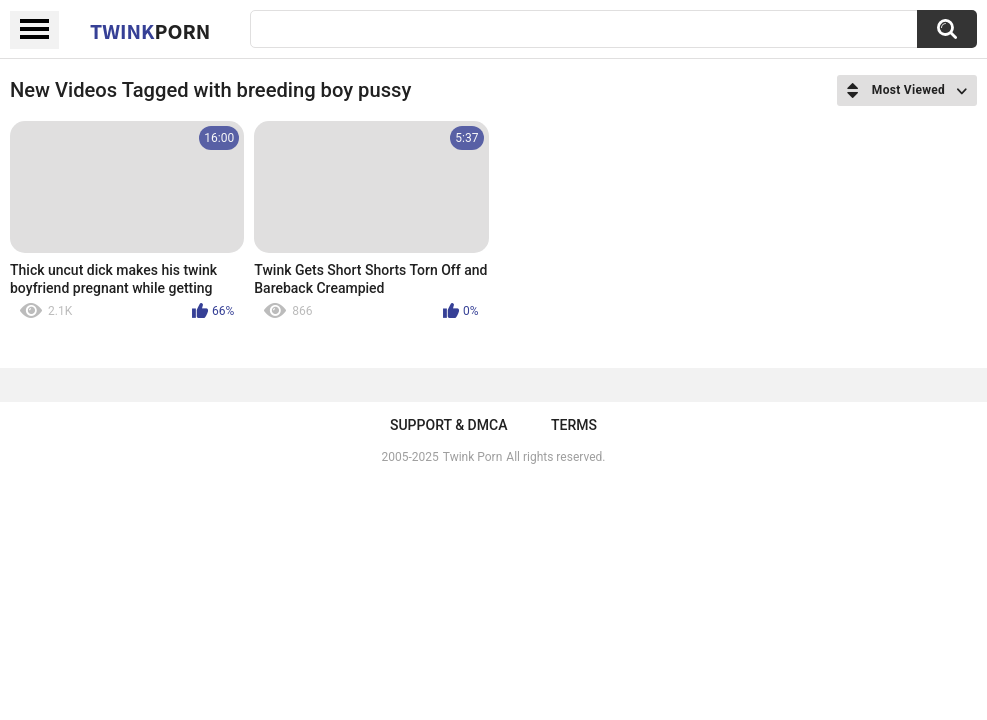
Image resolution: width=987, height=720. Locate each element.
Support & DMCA (448, 425)
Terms (574, 425)
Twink (150, 31)
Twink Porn (472, 457)
